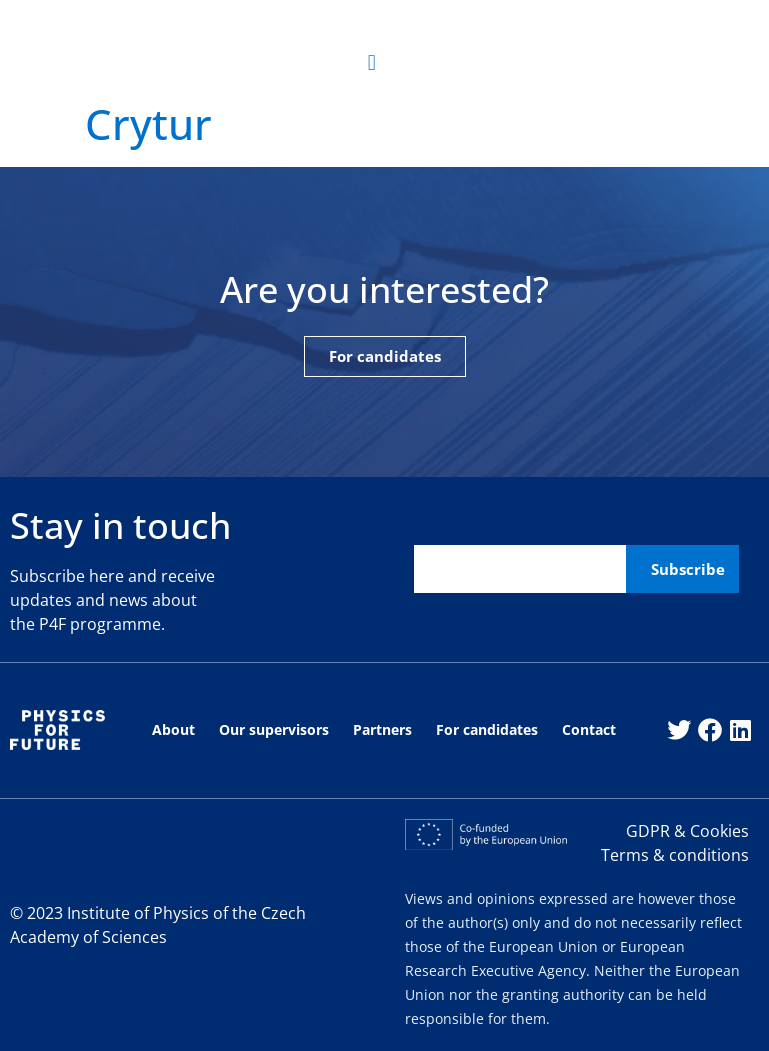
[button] (371, 63)
